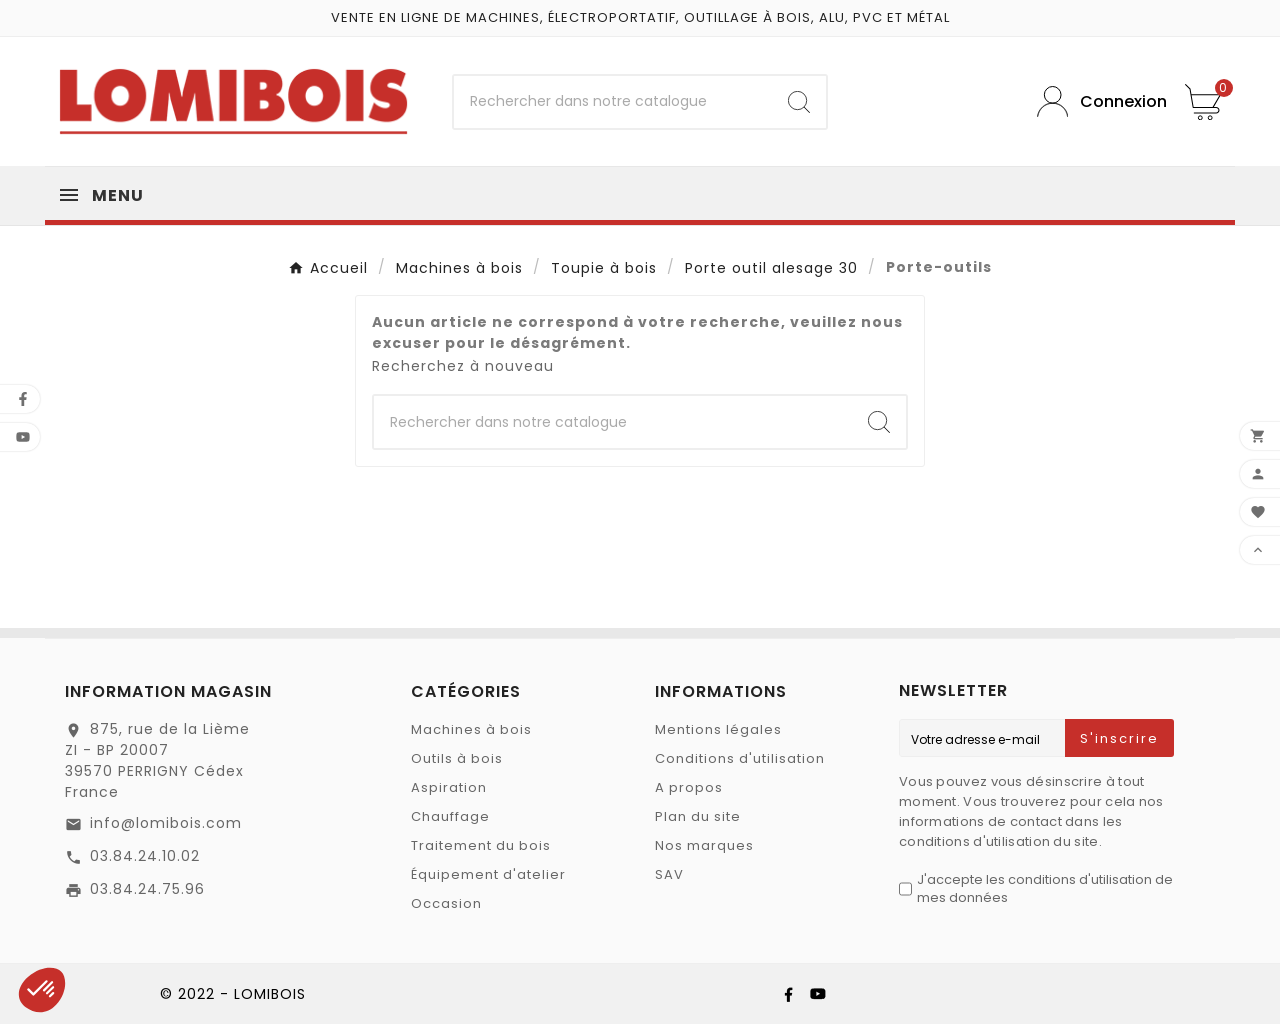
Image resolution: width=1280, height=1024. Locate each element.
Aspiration (449, 787)
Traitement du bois (481, 845)
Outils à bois (457, 758)
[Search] (799, 102)
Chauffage (450, 816)
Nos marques (704, 845)
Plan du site (698, 816)
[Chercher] (613, 102)
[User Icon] (1096, 101)
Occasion (446, 903)
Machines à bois (471, 729)
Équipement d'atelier (488, 874)
